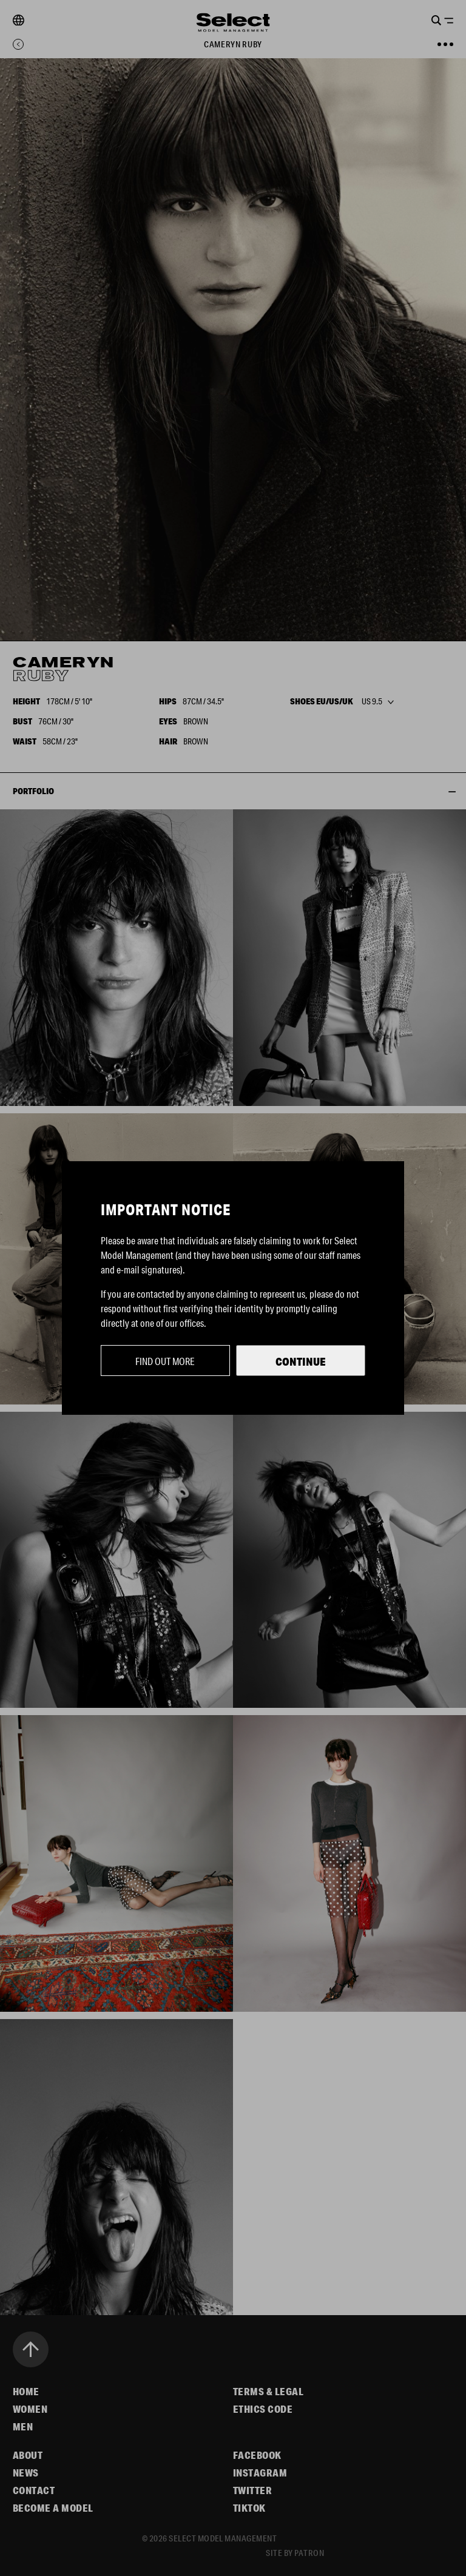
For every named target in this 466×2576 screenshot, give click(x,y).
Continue (300, 1361)
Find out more (165, 1361)
